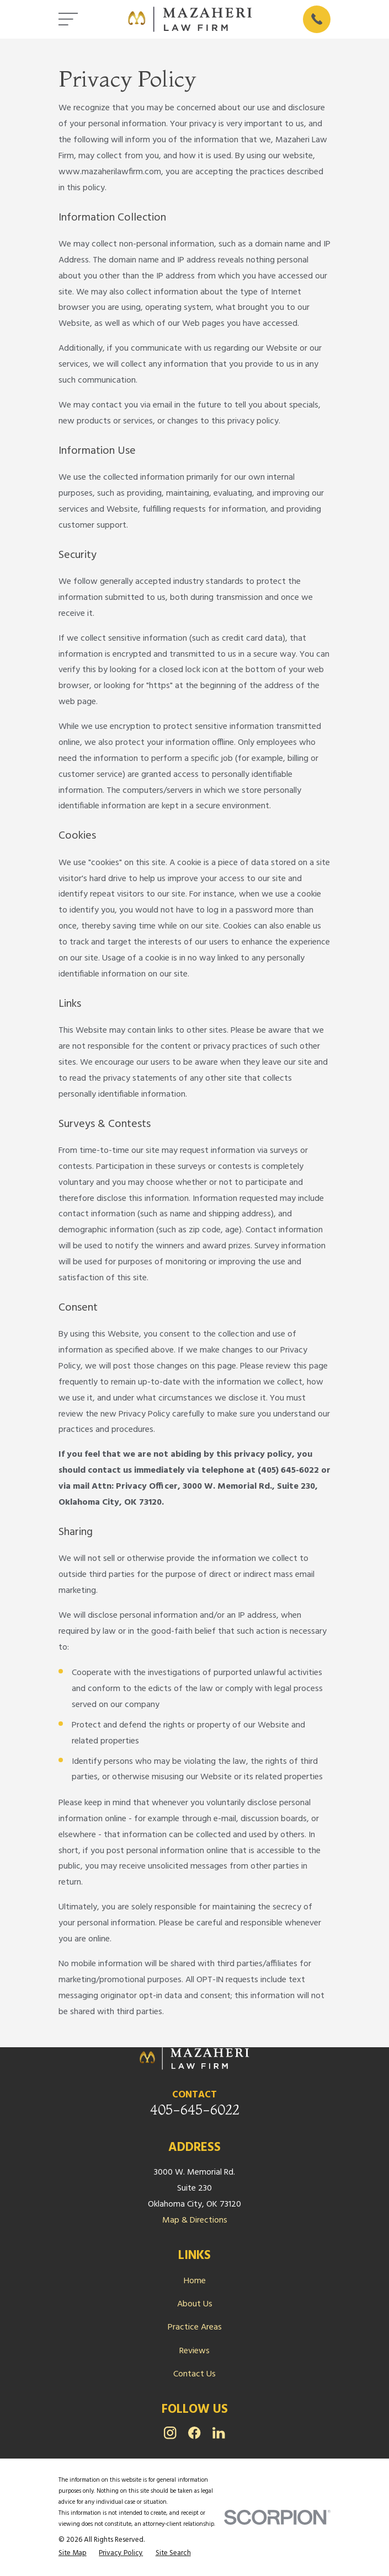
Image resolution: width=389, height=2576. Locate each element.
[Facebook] (194, 2433)
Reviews (194, 2351)
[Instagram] (170, 2433)
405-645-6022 (194, 2109)
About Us (194, 2304)
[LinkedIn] (218, 2433)
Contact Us (194, 2374)
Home (195, 2281)
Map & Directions (194, 2220)
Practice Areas (195, 2327)
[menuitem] (72, 2553)
